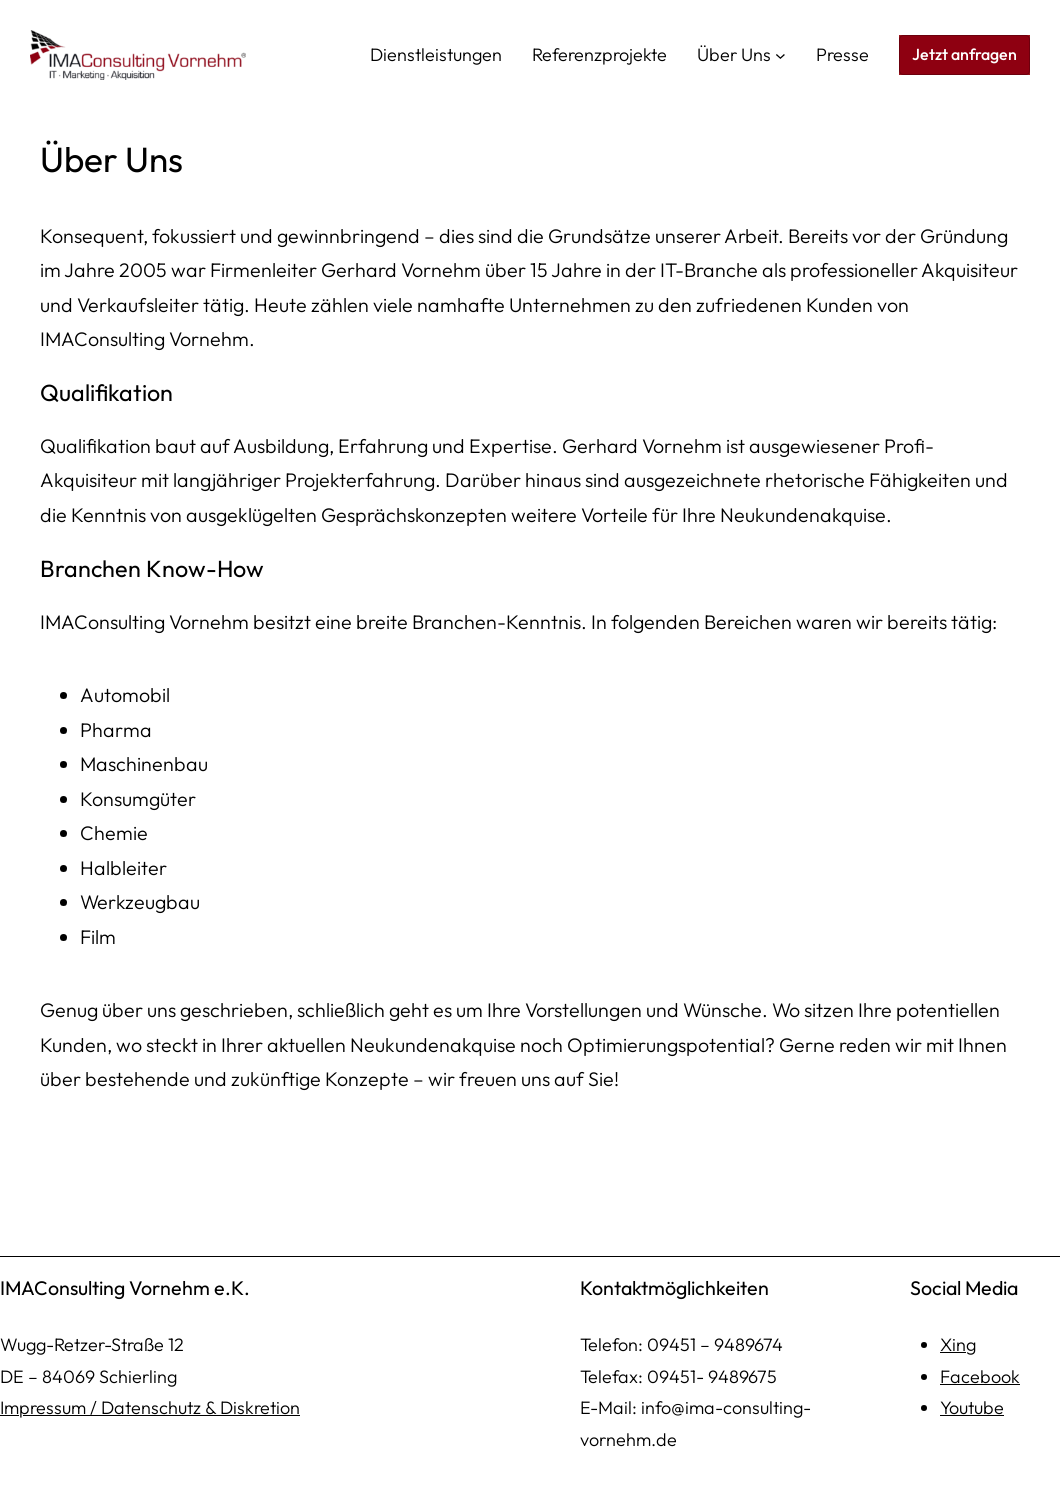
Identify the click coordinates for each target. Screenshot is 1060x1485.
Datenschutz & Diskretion (200, 1407)
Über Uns (734, 54)
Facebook (980, 1376)
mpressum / (52, 1407)
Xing (958, 1344)
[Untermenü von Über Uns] (780, 55)
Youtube (972, 1407)
